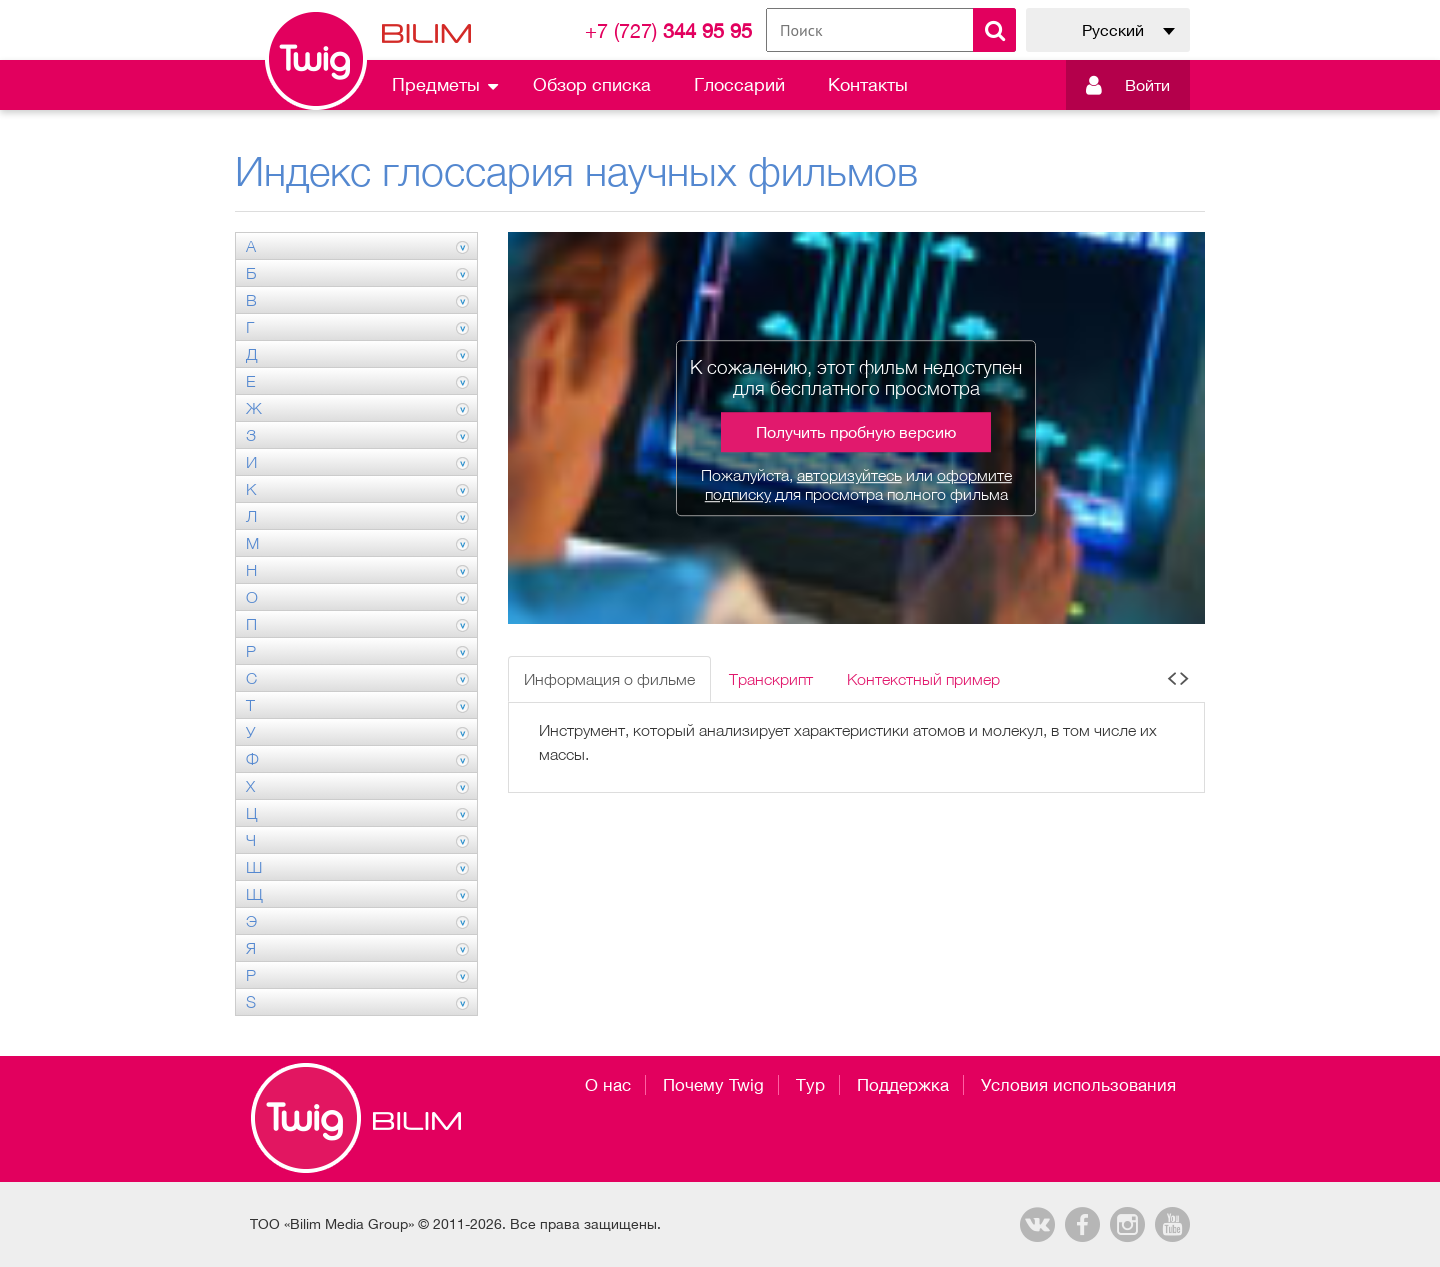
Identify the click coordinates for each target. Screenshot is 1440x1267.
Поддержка (903, 1085)
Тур (810, 1085)
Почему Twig (713, 1085)
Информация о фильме (609, 679)
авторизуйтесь (849, 475)
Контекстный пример (923, 679)
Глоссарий (739, 84)
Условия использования (1078, 1085)
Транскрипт (771, 679)
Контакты (868, 84)
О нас (608, 1085)
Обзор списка (592, 84)
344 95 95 (668, 30)
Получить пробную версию (856, 432)
